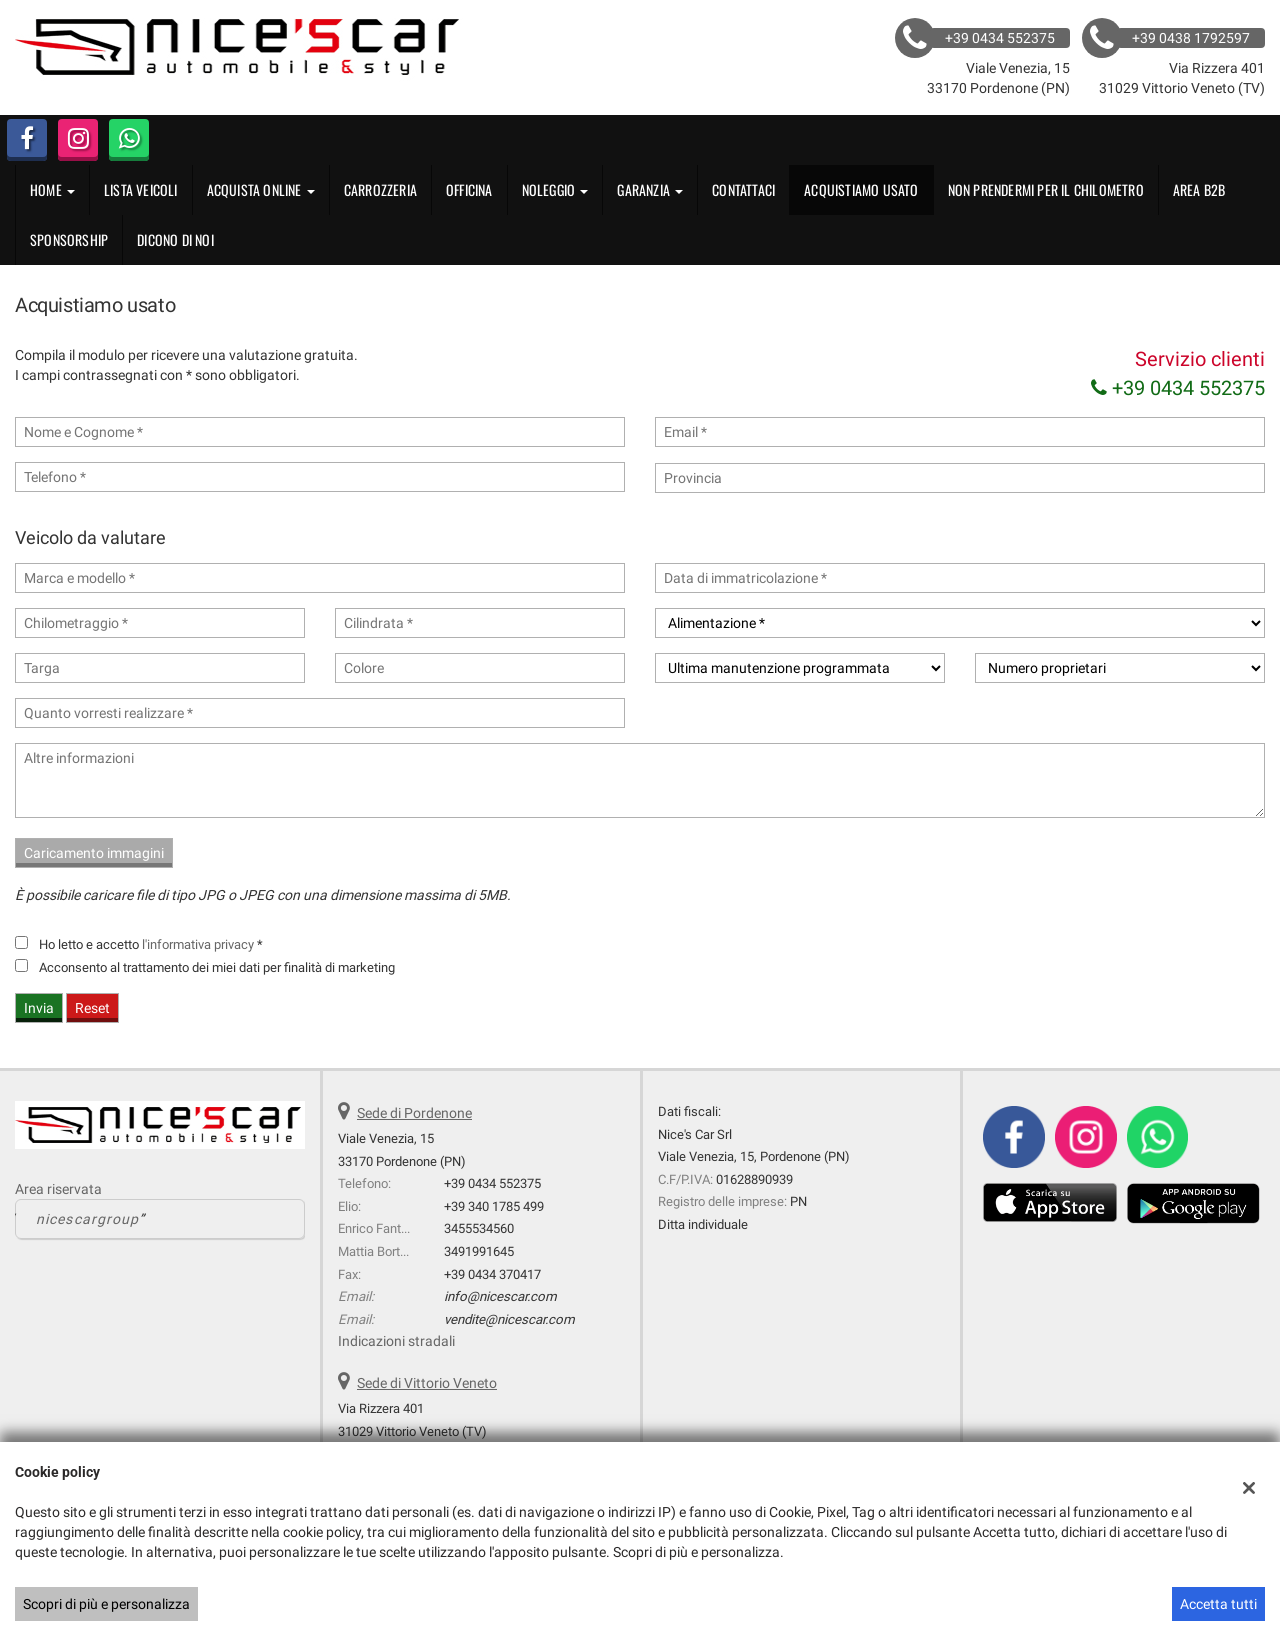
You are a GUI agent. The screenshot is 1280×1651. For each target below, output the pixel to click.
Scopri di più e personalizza (106, 1604)
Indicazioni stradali (396, 1341)
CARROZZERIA (380, 189)
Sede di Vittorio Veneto (427, 1383)
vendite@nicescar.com (509, 1319)
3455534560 (479, 1228)
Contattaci (743, 189)
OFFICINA (469, 189)
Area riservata (58, 1189)
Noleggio (555, 189)
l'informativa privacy (198, 944)
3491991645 (479, 1251)
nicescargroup (88, 1219)
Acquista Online (261, 189)
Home (52, 189)
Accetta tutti (1218, 1604)
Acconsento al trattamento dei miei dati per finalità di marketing (217, 967)
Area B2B (1199, 189)
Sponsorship (69, 239)
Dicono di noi (175, 239)
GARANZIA (650, 189)
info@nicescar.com (500, 1296)
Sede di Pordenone (414, 1113)
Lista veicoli (141, 189)
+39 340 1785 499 (494, 1206)
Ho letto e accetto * (151, 944)
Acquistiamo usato (861, 189)
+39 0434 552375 (1178, 388)
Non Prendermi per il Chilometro (1046, 189)
